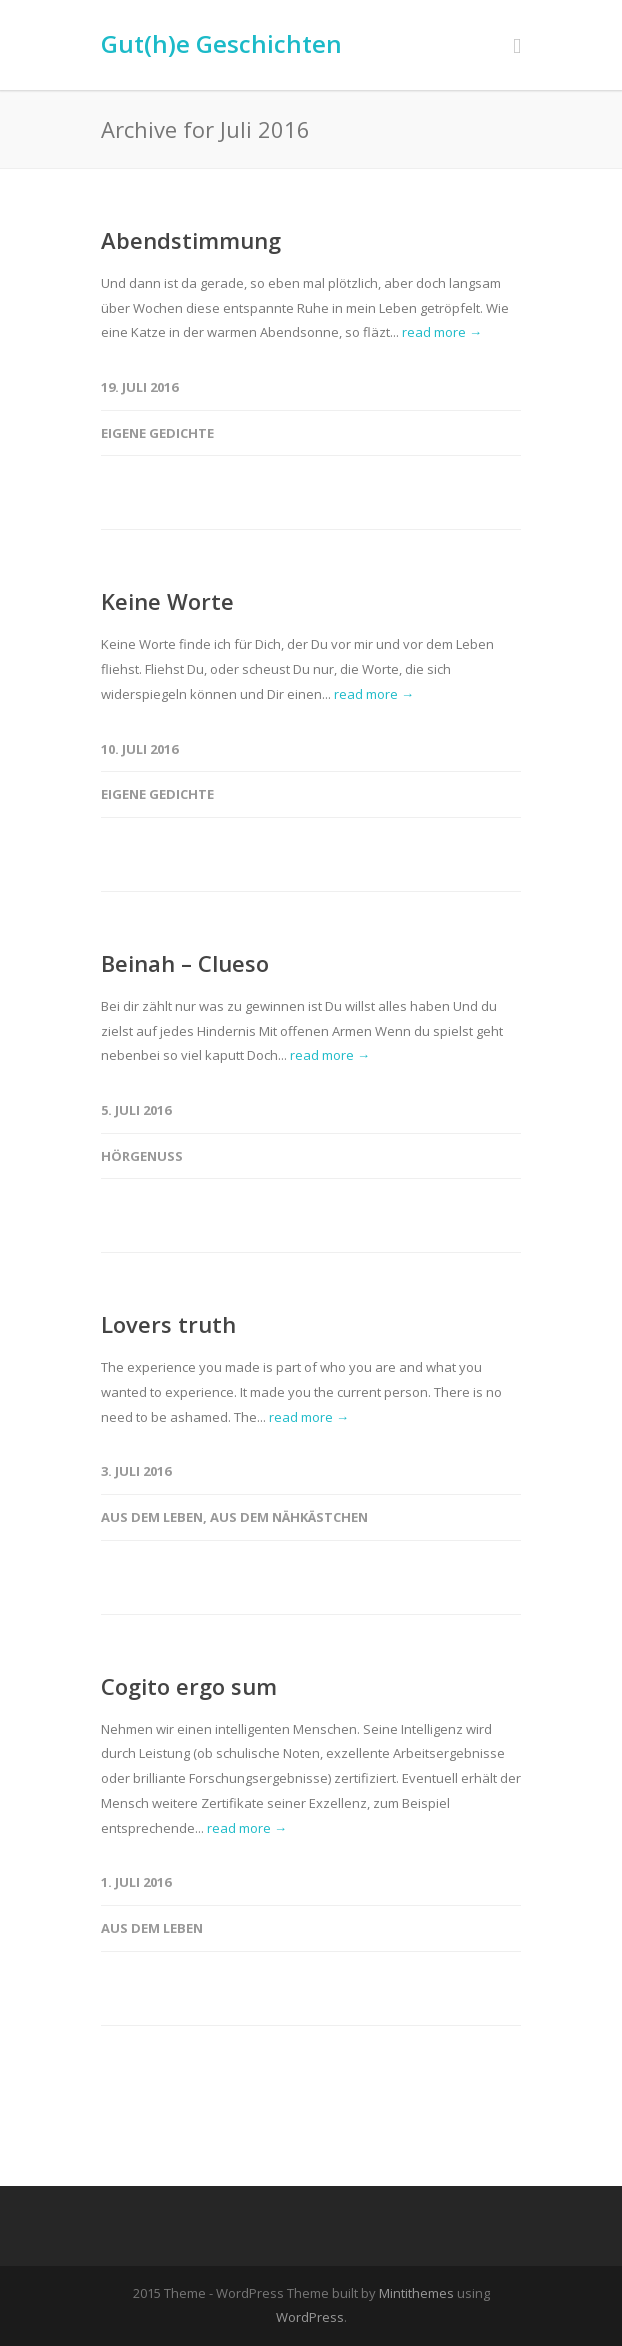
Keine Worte (167, 601)
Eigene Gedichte (157, 433)
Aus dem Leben (152, 1517)
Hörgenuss (142, 1156)
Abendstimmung (191, 240)
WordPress (310, 2317)
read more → (442, 332)
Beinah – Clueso (185, 963)
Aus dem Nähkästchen (289, 1517)
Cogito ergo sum (189, 1686)
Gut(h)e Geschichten (221, 43)
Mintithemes (416, 2293)
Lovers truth (168, 1324)
